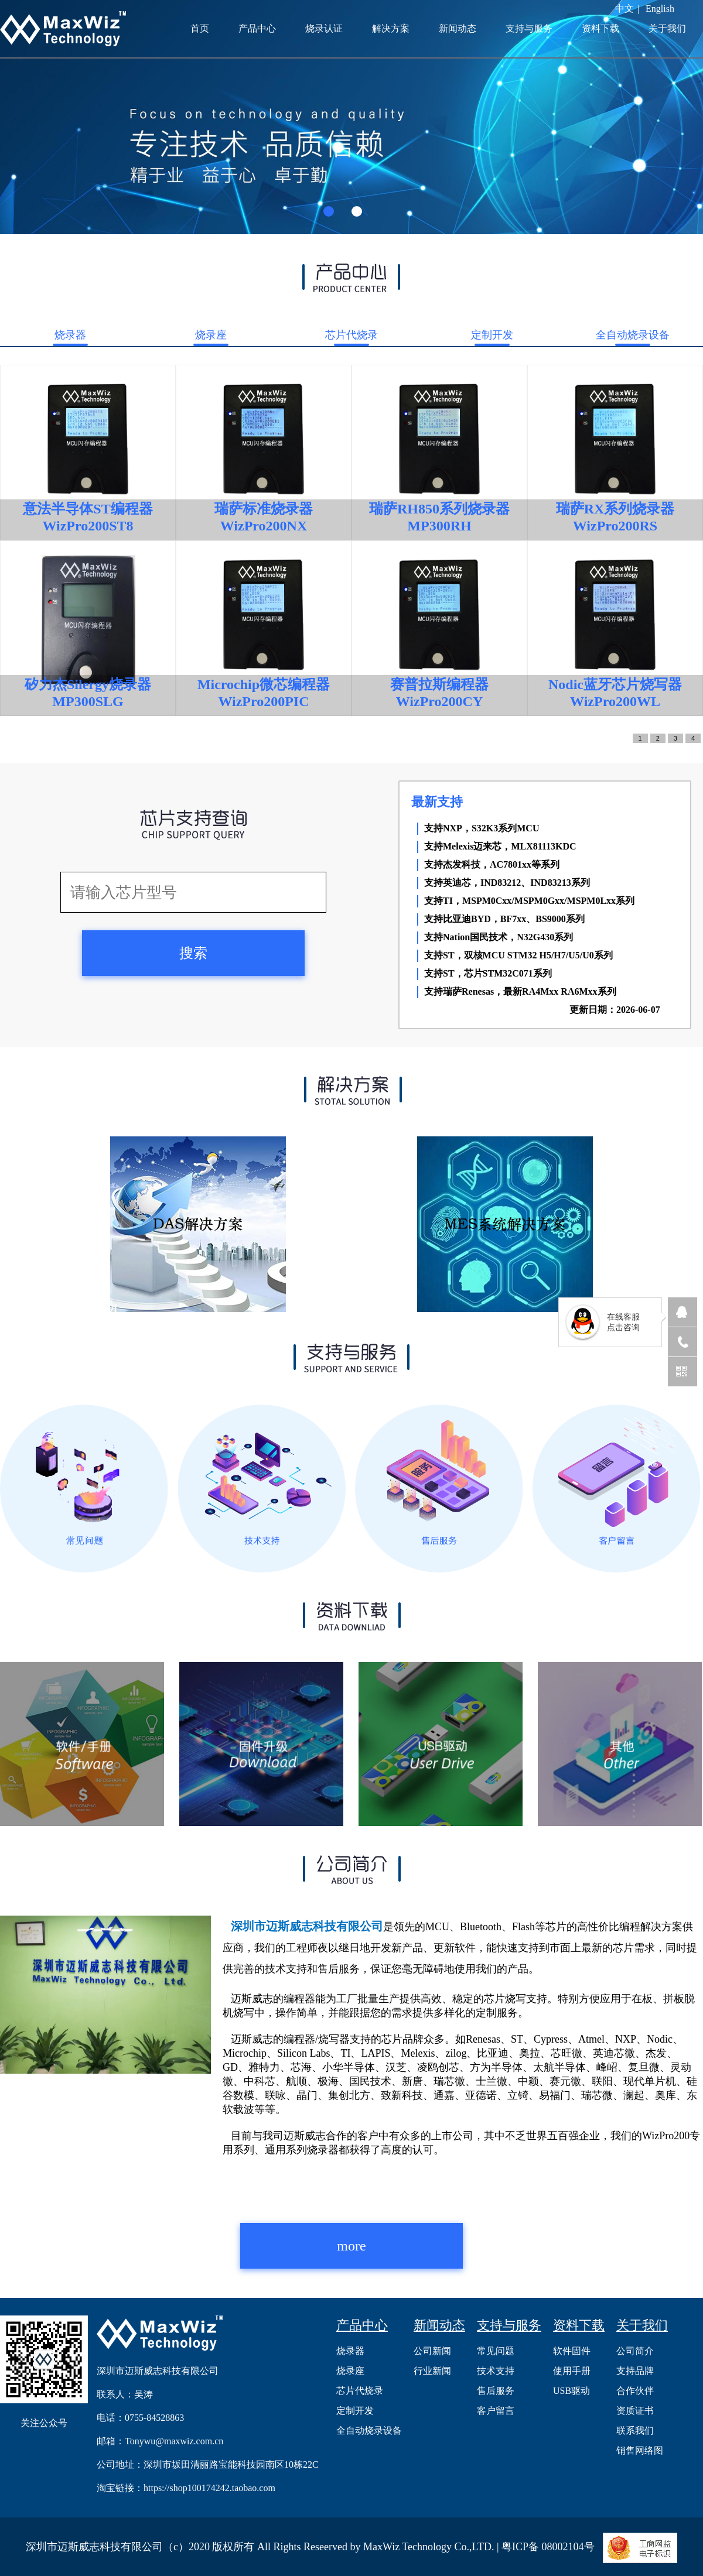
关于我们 (667, 28)
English (660, 8)
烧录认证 (324, 28)
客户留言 (495, 2411)
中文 (624, 8)
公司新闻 (432, 2351)
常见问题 (495, 2351)
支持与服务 (529, 28)
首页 (199, 28)
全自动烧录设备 (633, 335)
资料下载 (600, 28)
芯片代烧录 (351, 335)
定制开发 (492, 335)
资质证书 (635, 2411)
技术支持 (495, 2371)
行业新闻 (432, 2371)
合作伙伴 (635, 2391)
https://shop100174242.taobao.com (209, 2488)
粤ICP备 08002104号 (548, 2547)
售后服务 (495, 2391)
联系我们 (635, 2430)
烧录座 (211, 335)
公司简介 (635, 2351)
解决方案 (390, 28)
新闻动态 (457, 28)
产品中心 (257, 28)
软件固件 (572, 2351)
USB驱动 (571, 2391)
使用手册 (572, 2371)
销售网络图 (639, 2450)
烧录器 (70, 335)
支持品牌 (635, 2371)
